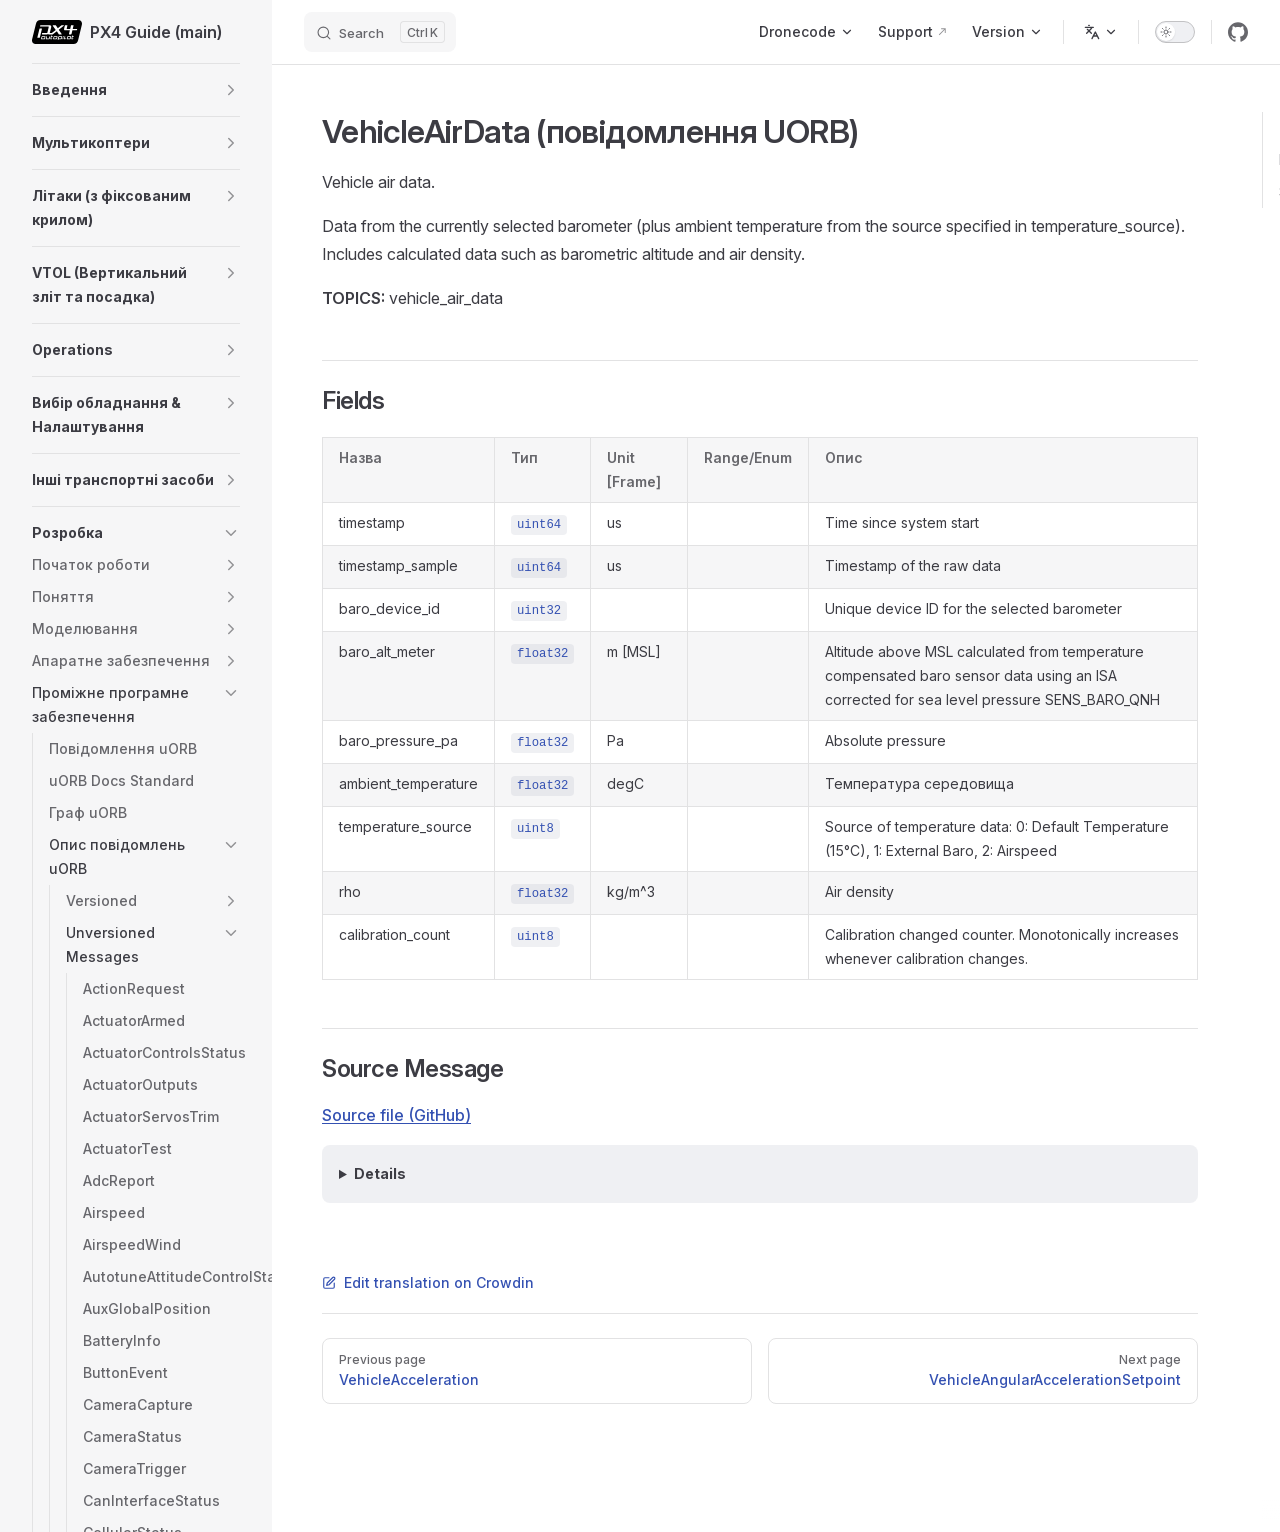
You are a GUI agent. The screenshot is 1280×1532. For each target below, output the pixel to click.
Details (380, 1173)
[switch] (1175, 32)
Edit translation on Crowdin (428, 1282)
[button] (231, 90)
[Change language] (1101, 32)
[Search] (380, 32)
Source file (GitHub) (396, 1115)
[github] (1238, 32)
